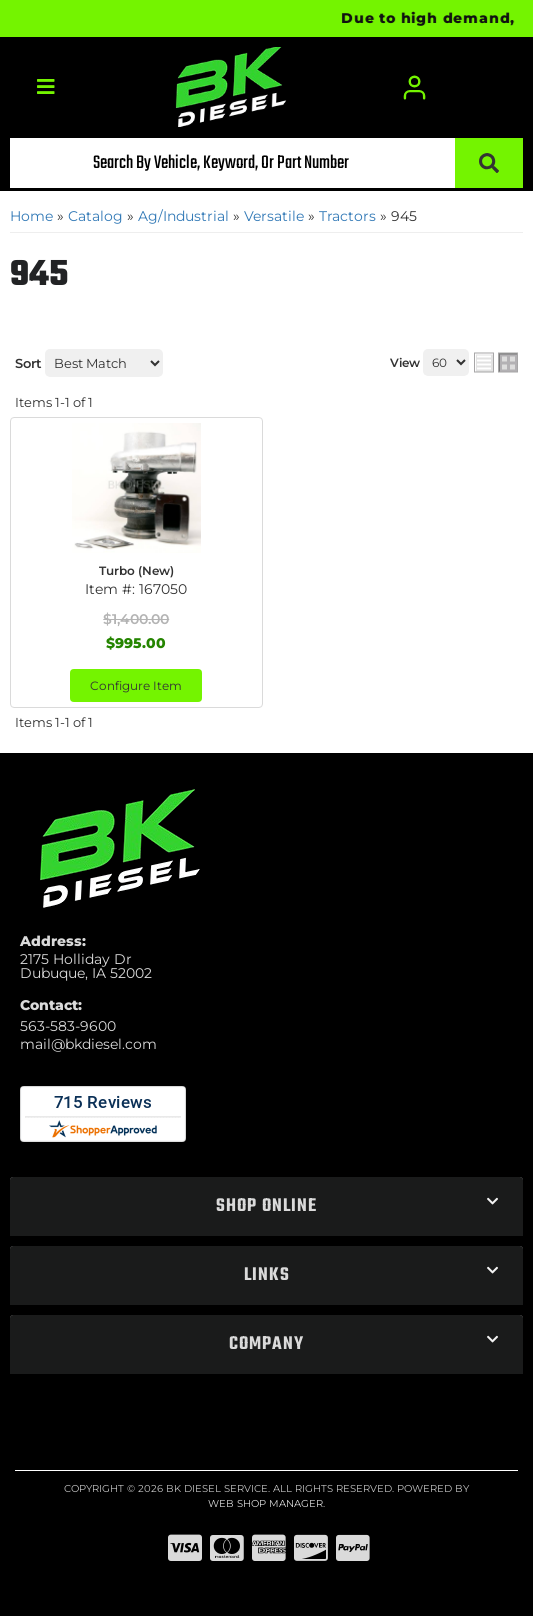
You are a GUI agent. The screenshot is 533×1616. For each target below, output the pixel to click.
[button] (266, 163)
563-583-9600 (68, 1026)
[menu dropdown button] (45, 87)
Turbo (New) (136, 570)
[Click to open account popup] (414, 87)
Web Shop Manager (265, 1503)
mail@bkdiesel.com (88, 1044)
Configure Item (136, 685)
